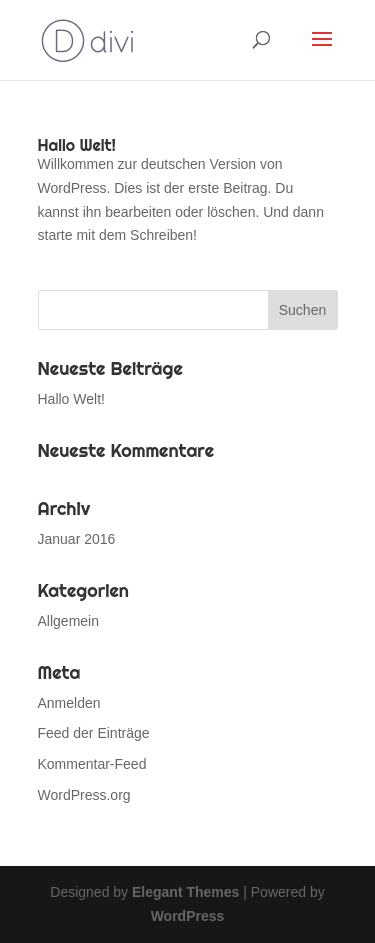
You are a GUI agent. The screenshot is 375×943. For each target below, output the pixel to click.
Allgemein (68, 621)
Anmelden (69, 703)
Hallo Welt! (77, 145)
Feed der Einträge (94, 733)
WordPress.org (84, 795)
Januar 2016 (77, 539)
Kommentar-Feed (92, 764)
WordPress (188, 916)
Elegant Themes (185, 892)
